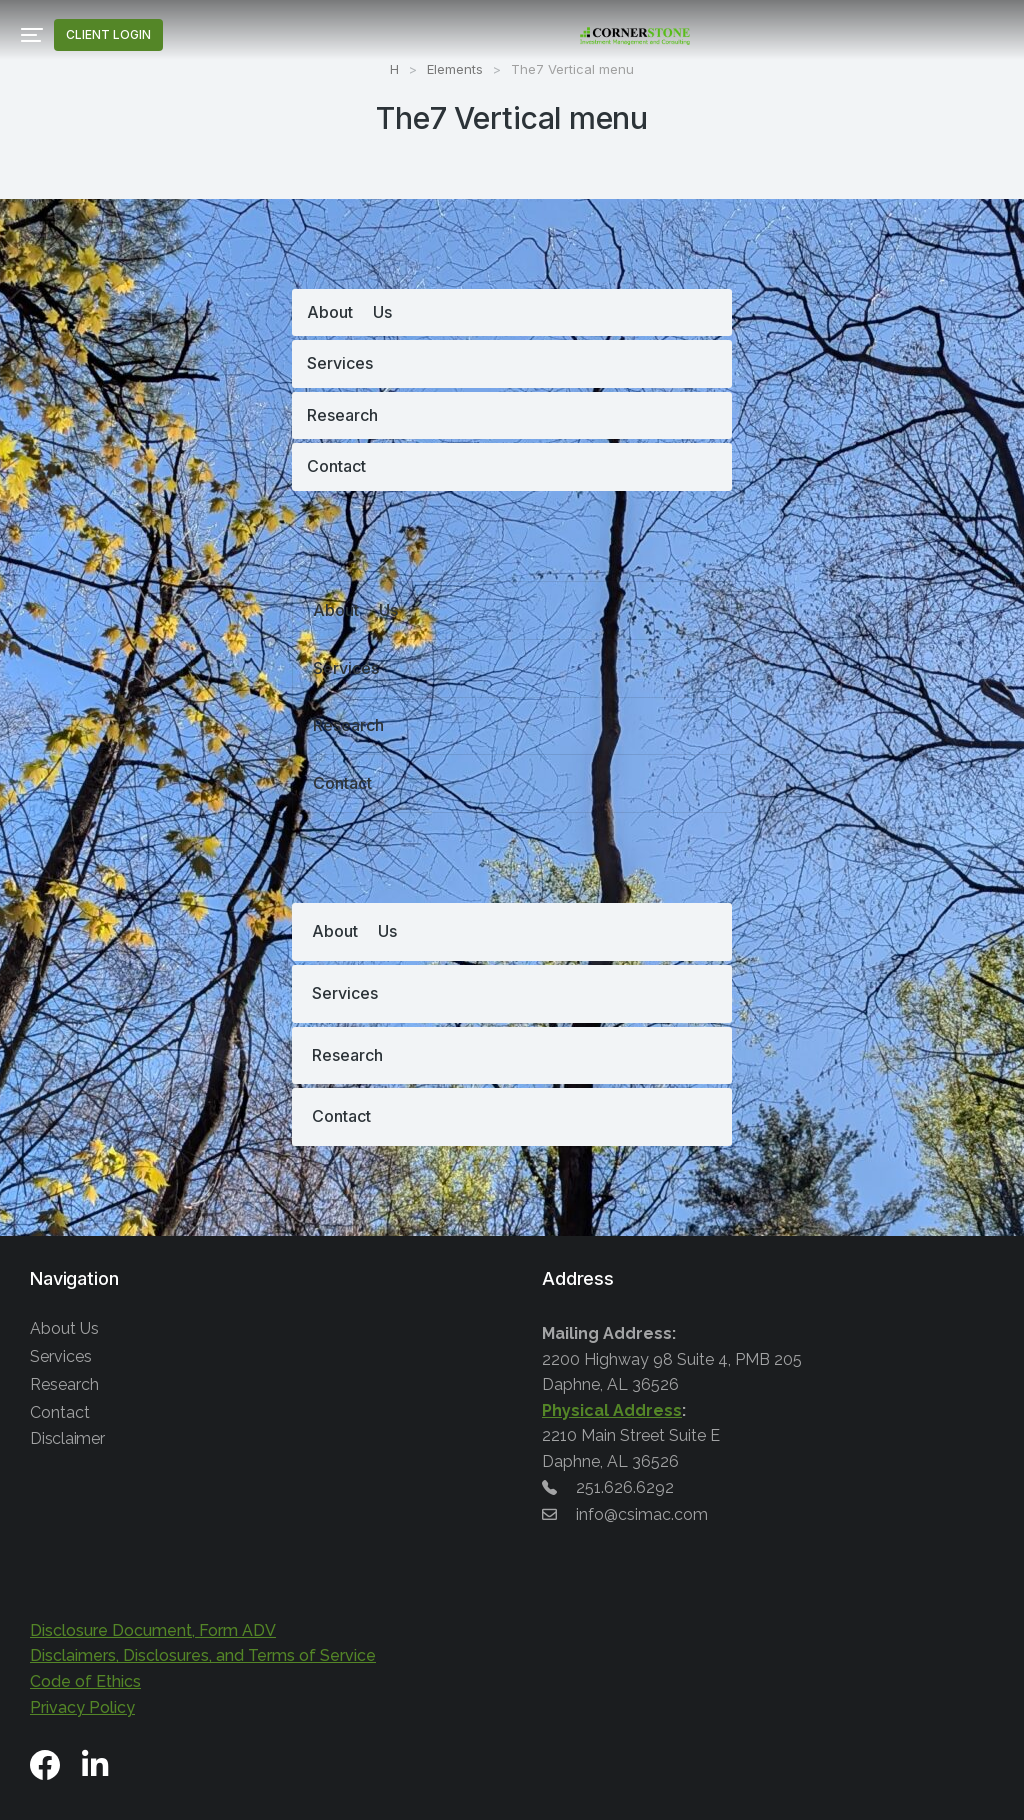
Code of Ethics (85, 1681)
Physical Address (612, 1410)
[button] (32, 35)
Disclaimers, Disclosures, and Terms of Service (203, 1655)
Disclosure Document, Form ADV (153, 1630)
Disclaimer (67, 1438)
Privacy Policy (82, 1707)
